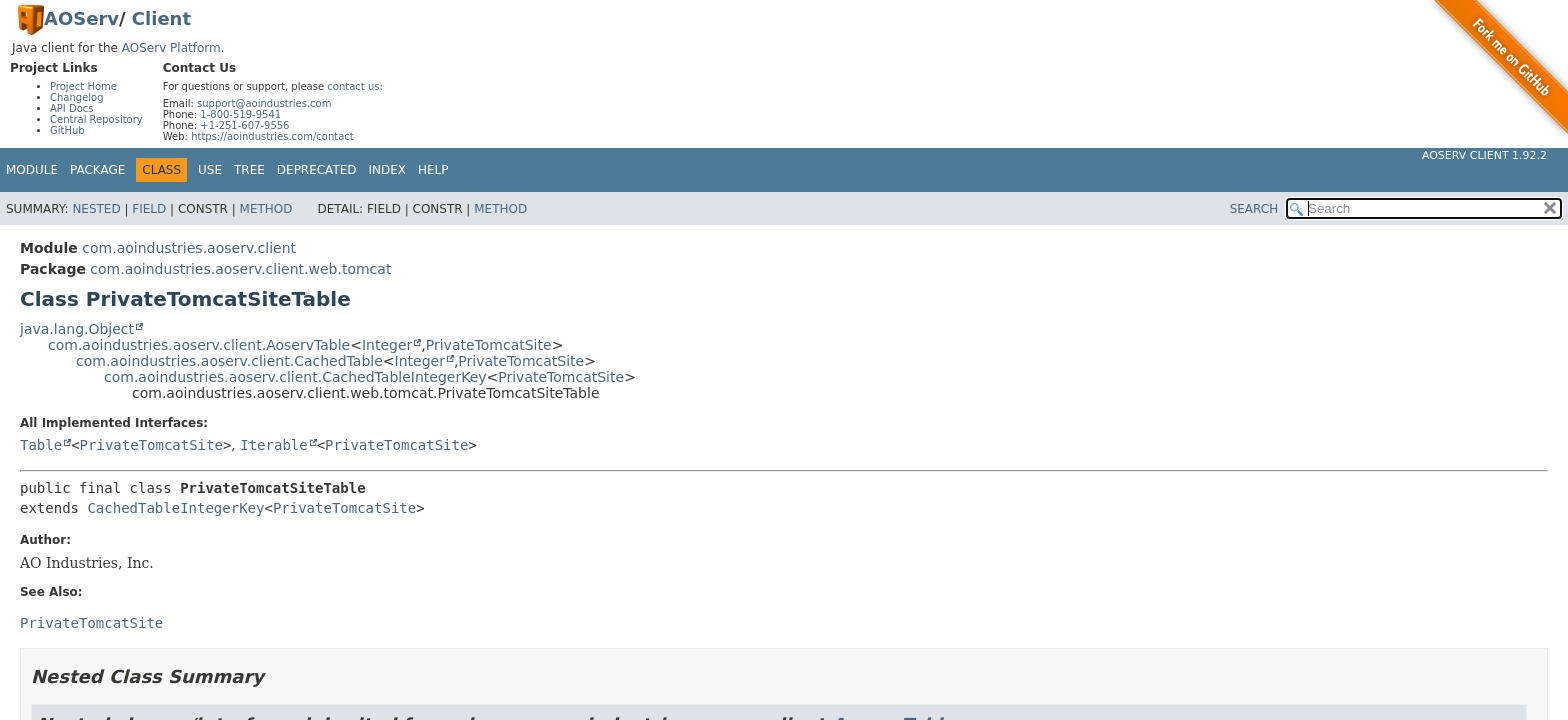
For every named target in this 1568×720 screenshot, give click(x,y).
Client (161, 18)
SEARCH (1254, 209)
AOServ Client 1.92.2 (1484, 155)
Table (41, 445)
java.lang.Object (77, 329)
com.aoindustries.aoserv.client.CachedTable (229, 361)
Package (97, 170)
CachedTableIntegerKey (175, 508)
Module (32, 170)
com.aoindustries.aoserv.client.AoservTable (199, 345)
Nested (96, 209)
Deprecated (317, 170)
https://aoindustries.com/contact (272, 136)
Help (433, 170)
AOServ (81, 18)
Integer (387, 345)
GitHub (67, 130)
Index (388, 170)
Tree (249, 170)
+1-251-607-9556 (244, 125)
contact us (353, 86)
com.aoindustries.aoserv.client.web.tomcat (240, 269)
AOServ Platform (171, 48)
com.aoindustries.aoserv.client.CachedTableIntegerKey (295, 377)
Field (149, 209)
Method (266, 209)
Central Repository (96, 119)
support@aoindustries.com (264, 103)
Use (210, 170)
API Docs (72, 108)
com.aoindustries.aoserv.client (189, 248)
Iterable (273, 445)
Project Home (83, 86)
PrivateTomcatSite (489, 345)
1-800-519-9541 (240, 114)
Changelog (77, 97)
